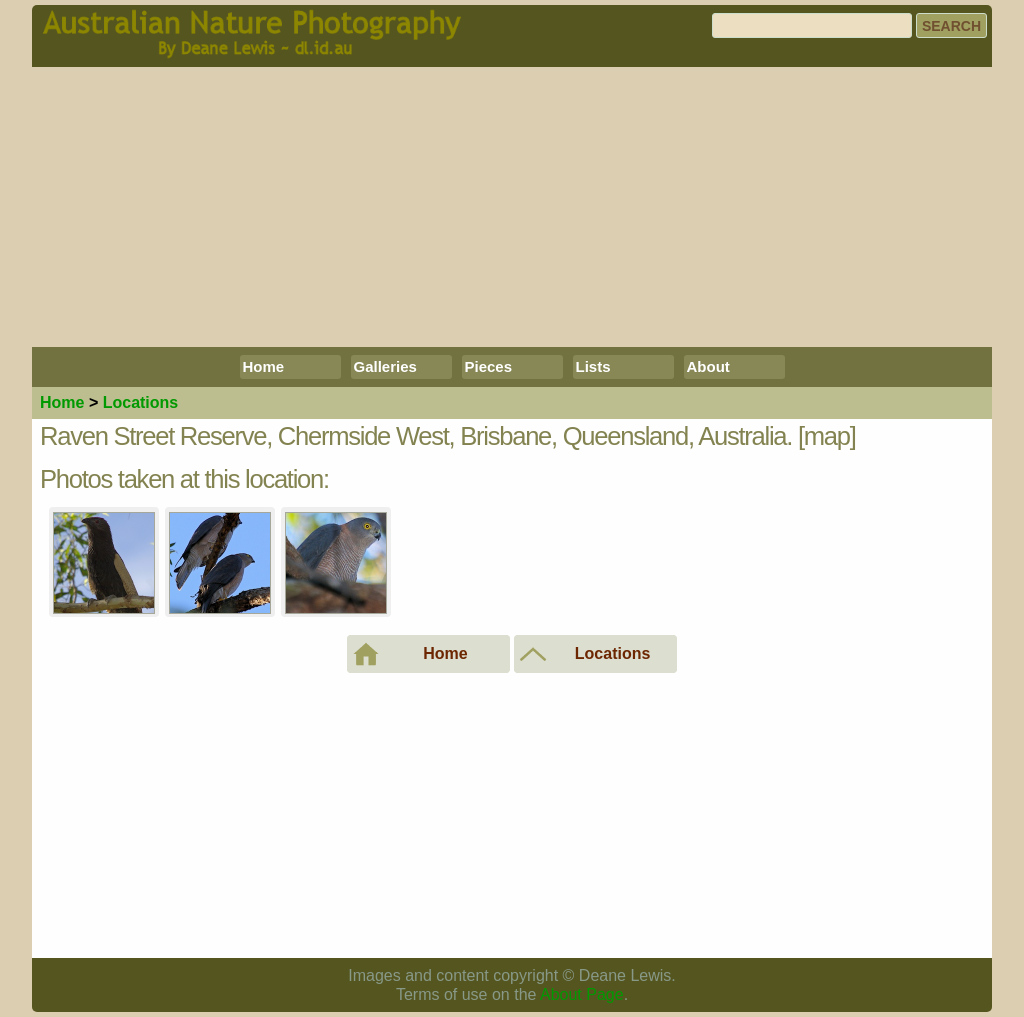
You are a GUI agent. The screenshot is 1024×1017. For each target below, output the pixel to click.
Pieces (489, 366)
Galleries (385, 366)
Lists (593, 366)
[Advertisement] (512, 207)
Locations (141, 402)
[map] (827, 436)
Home (264, 366)
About (708, 366)
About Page (582, 994)
